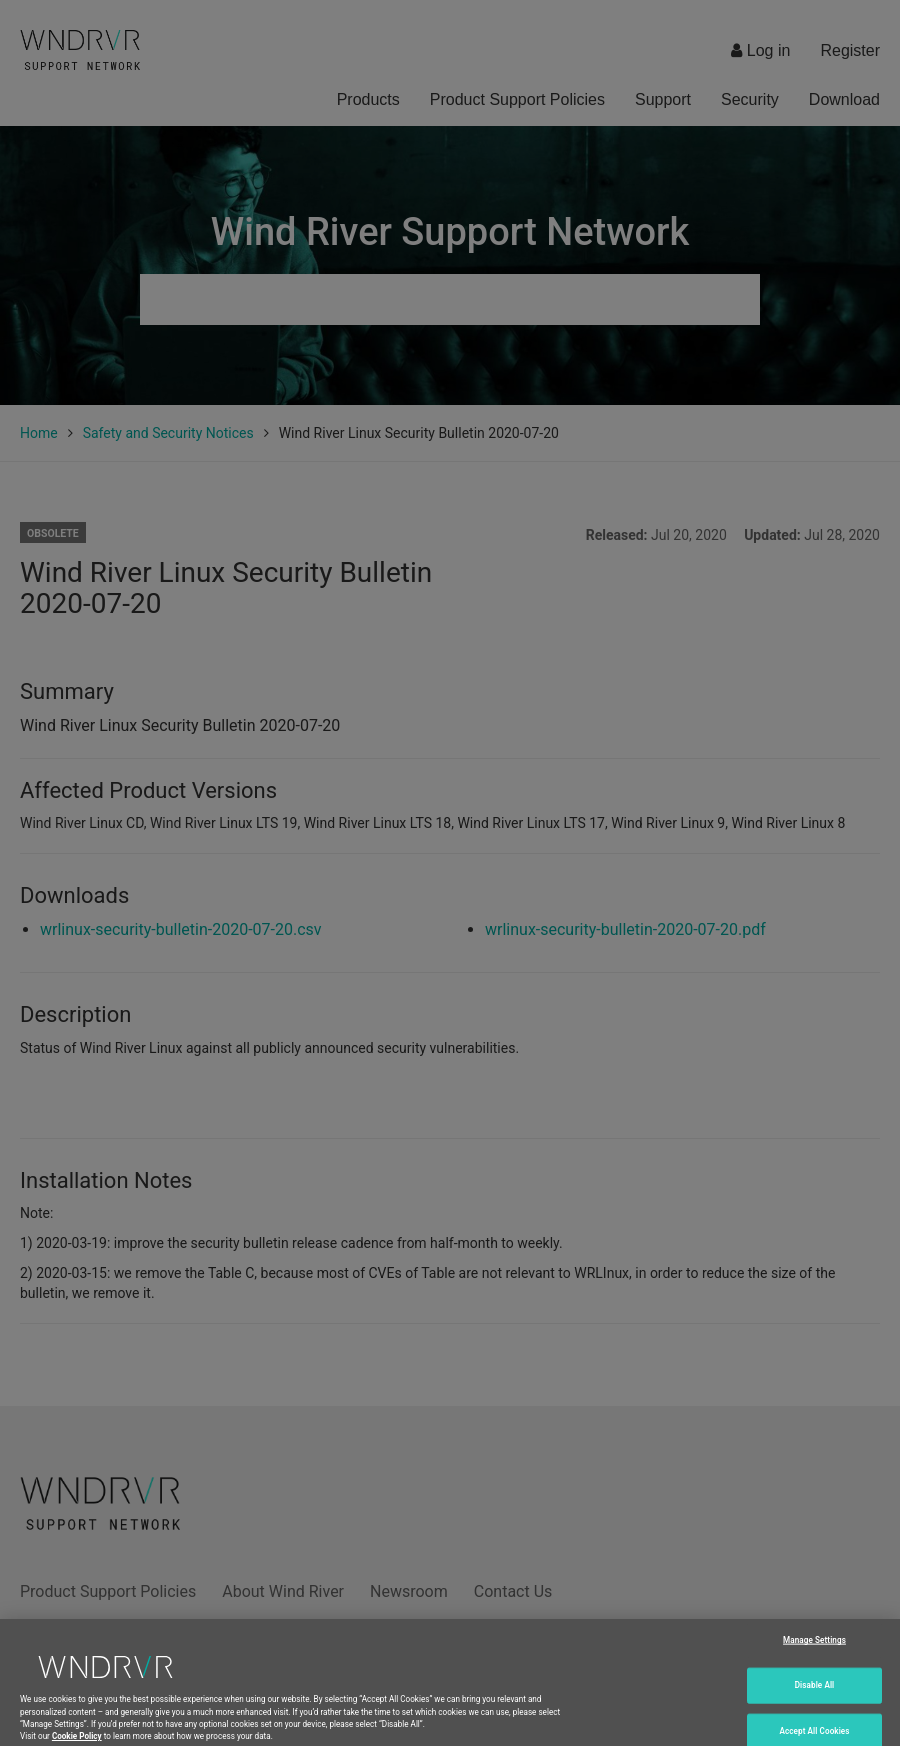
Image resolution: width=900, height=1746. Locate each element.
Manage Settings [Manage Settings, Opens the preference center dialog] (814, 1648)
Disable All (815, 1692)
